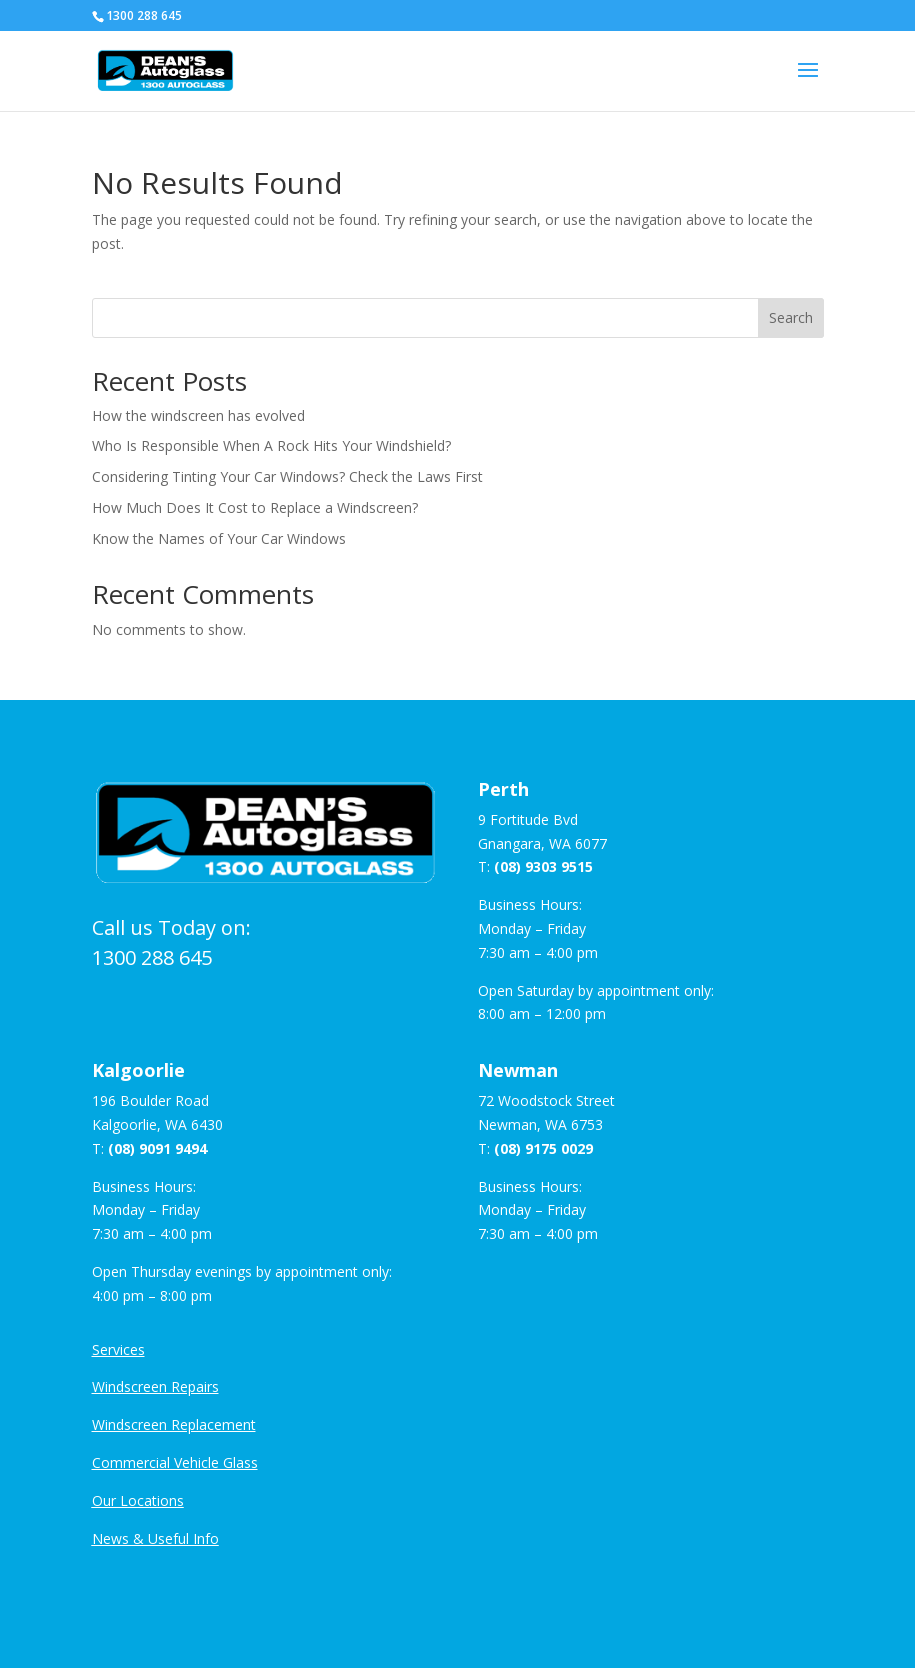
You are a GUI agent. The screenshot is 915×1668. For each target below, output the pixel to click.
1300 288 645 (152, 957)
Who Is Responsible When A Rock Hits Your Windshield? (271, 445)
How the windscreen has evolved (198, 415)
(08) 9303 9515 (543, 866)
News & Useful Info (155, 1538)
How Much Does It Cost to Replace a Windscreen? (255, 507)
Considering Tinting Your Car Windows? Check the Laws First (287, 476)
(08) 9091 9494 (157, 1148)
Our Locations (138, 1500)
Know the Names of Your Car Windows (219, 538)
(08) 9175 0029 (543, 1148)
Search (791, 317)
